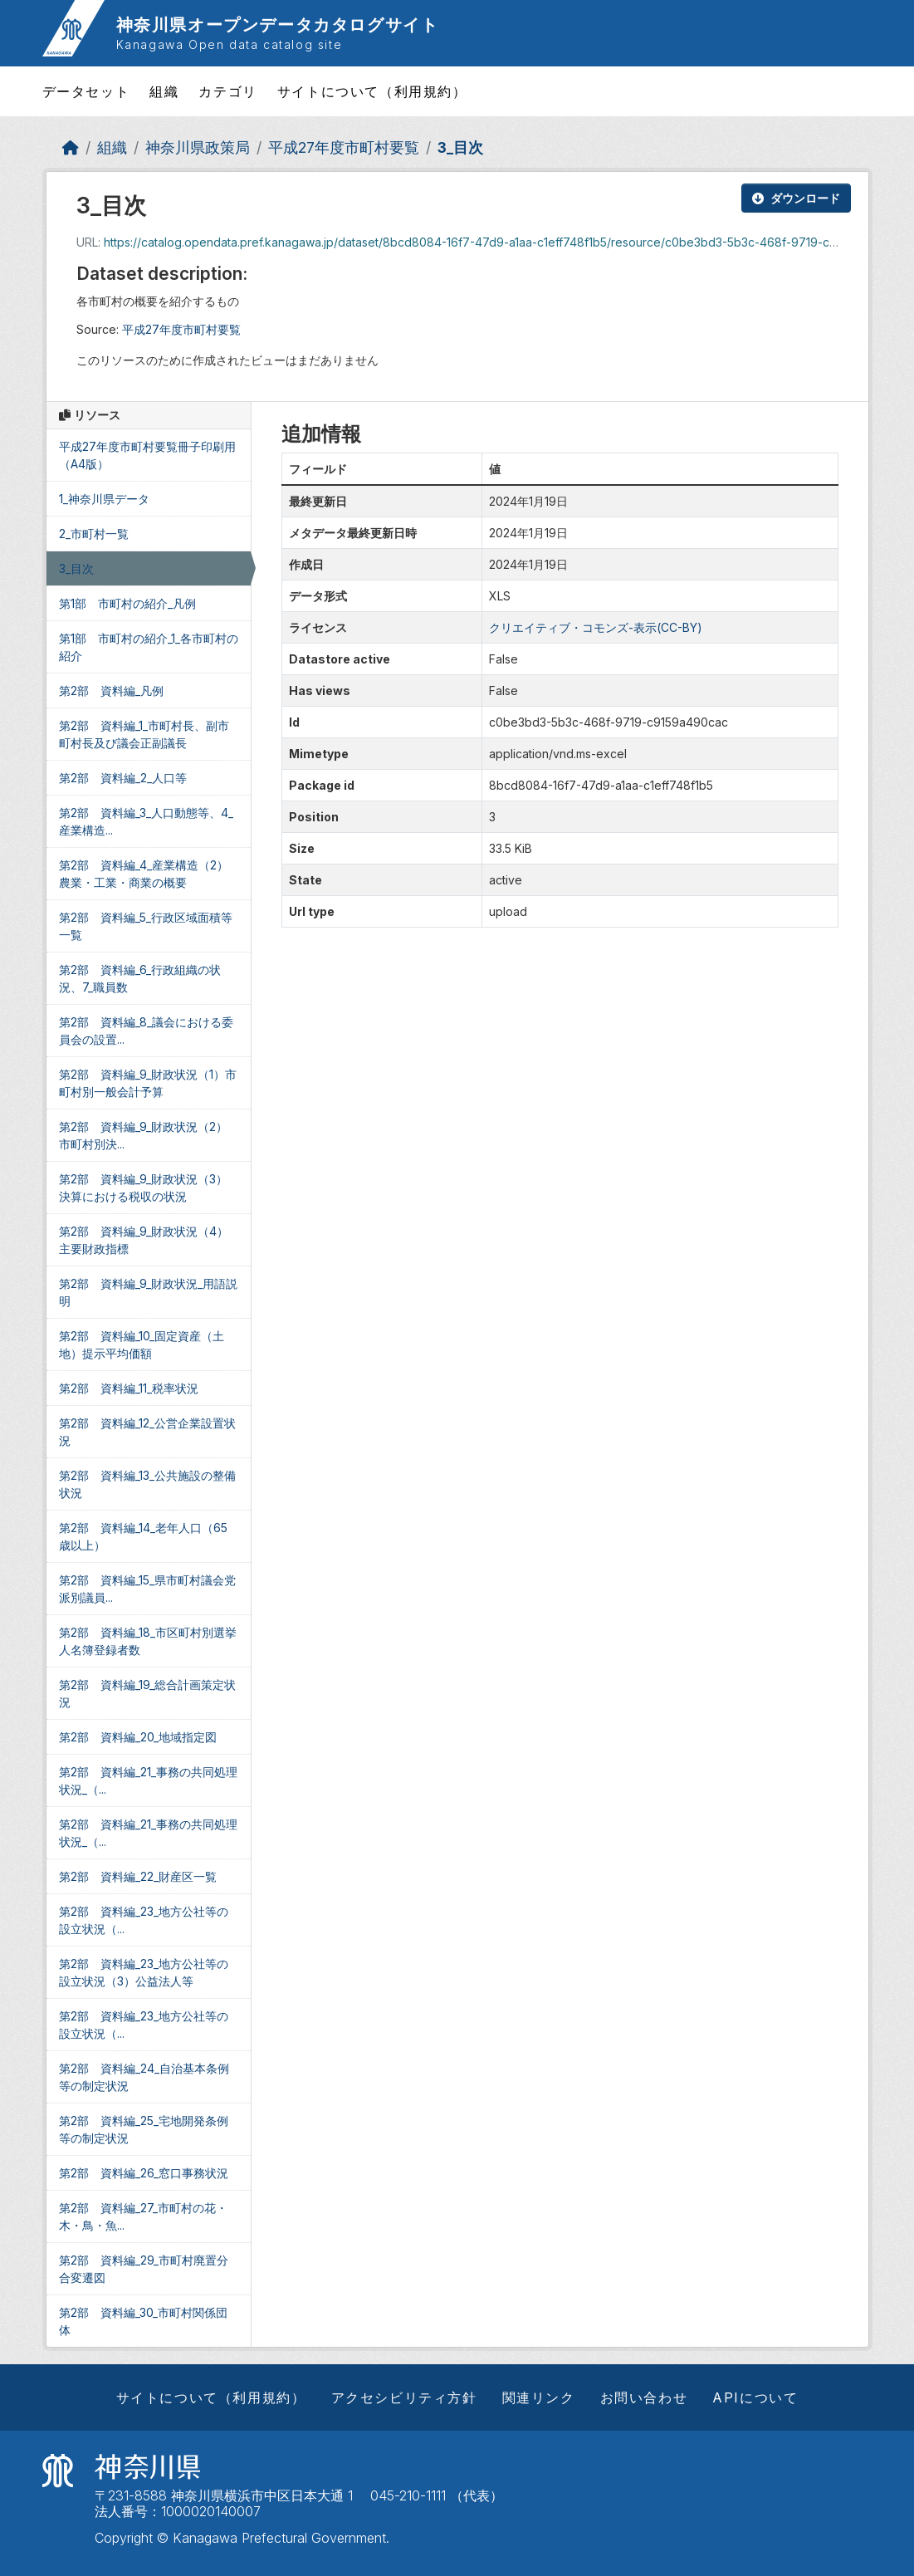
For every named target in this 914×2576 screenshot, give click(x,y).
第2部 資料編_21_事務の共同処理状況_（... (148, 1780)
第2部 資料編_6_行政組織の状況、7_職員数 (140, 978)
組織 (163, 91)
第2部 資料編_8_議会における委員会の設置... (146, 1030)
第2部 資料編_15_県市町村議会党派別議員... (147, 1588)
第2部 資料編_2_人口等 (123, 778)
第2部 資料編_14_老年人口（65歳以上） (143, 1536)
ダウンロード (796, 198)
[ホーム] (70, 147)
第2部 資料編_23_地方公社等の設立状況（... (143, 1920)
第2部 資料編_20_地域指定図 (138, 1737)
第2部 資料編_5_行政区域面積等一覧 (145, 926)
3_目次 (460, 147)
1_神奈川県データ (104, 499)
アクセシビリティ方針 (404, 2397)
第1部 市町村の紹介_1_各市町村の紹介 (148, 647)
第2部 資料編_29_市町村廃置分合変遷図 (143, 2269)
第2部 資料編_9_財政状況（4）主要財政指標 (143, 1240)
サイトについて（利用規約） (372, 91)
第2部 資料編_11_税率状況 (128, 1388)
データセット (86, 91)
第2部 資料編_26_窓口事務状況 (143, 2173)
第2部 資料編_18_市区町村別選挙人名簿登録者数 (148, 1641)
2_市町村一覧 (94, 533)
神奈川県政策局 (197, 147)
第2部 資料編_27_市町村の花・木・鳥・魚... (143, 2216)
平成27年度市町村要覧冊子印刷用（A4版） (147, 455)
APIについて (755, 2397)
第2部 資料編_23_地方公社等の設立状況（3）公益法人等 (143, 1972)
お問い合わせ (644, 2397)
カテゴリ (227, 91)
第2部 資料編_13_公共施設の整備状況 (147, 1484)
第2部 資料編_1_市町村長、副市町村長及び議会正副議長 (144, 734)
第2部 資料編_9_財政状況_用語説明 (148, 1292)
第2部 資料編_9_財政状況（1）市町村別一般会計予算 (148, 1083)
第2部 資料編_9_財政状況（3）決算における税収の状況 (143, 1187)
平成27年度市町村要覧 (343, 147)
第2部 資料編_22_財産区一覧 (138, 1876)
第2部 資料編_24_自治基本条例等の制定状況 (144, 2077)
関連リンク (538, 2397)
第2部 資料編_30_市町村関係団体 (143, 2321)
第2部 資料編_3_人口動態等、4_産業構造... (146, 821)
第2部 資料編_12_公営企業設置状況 (147, 1431)
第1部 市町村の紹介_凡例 (127, 603)
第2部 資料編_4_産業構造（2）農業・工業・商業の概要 (143, 873)
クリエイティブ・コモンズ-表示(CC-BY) (595, 627)
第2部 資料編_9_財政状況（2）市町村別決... (143, 1135)
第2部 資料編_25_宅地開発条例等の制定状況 (143, 2129)
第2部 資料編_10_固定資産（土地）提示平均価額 (141, 1344)
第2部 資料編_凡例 (111, 690)
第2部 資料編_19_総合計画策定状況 (147, 1693)
